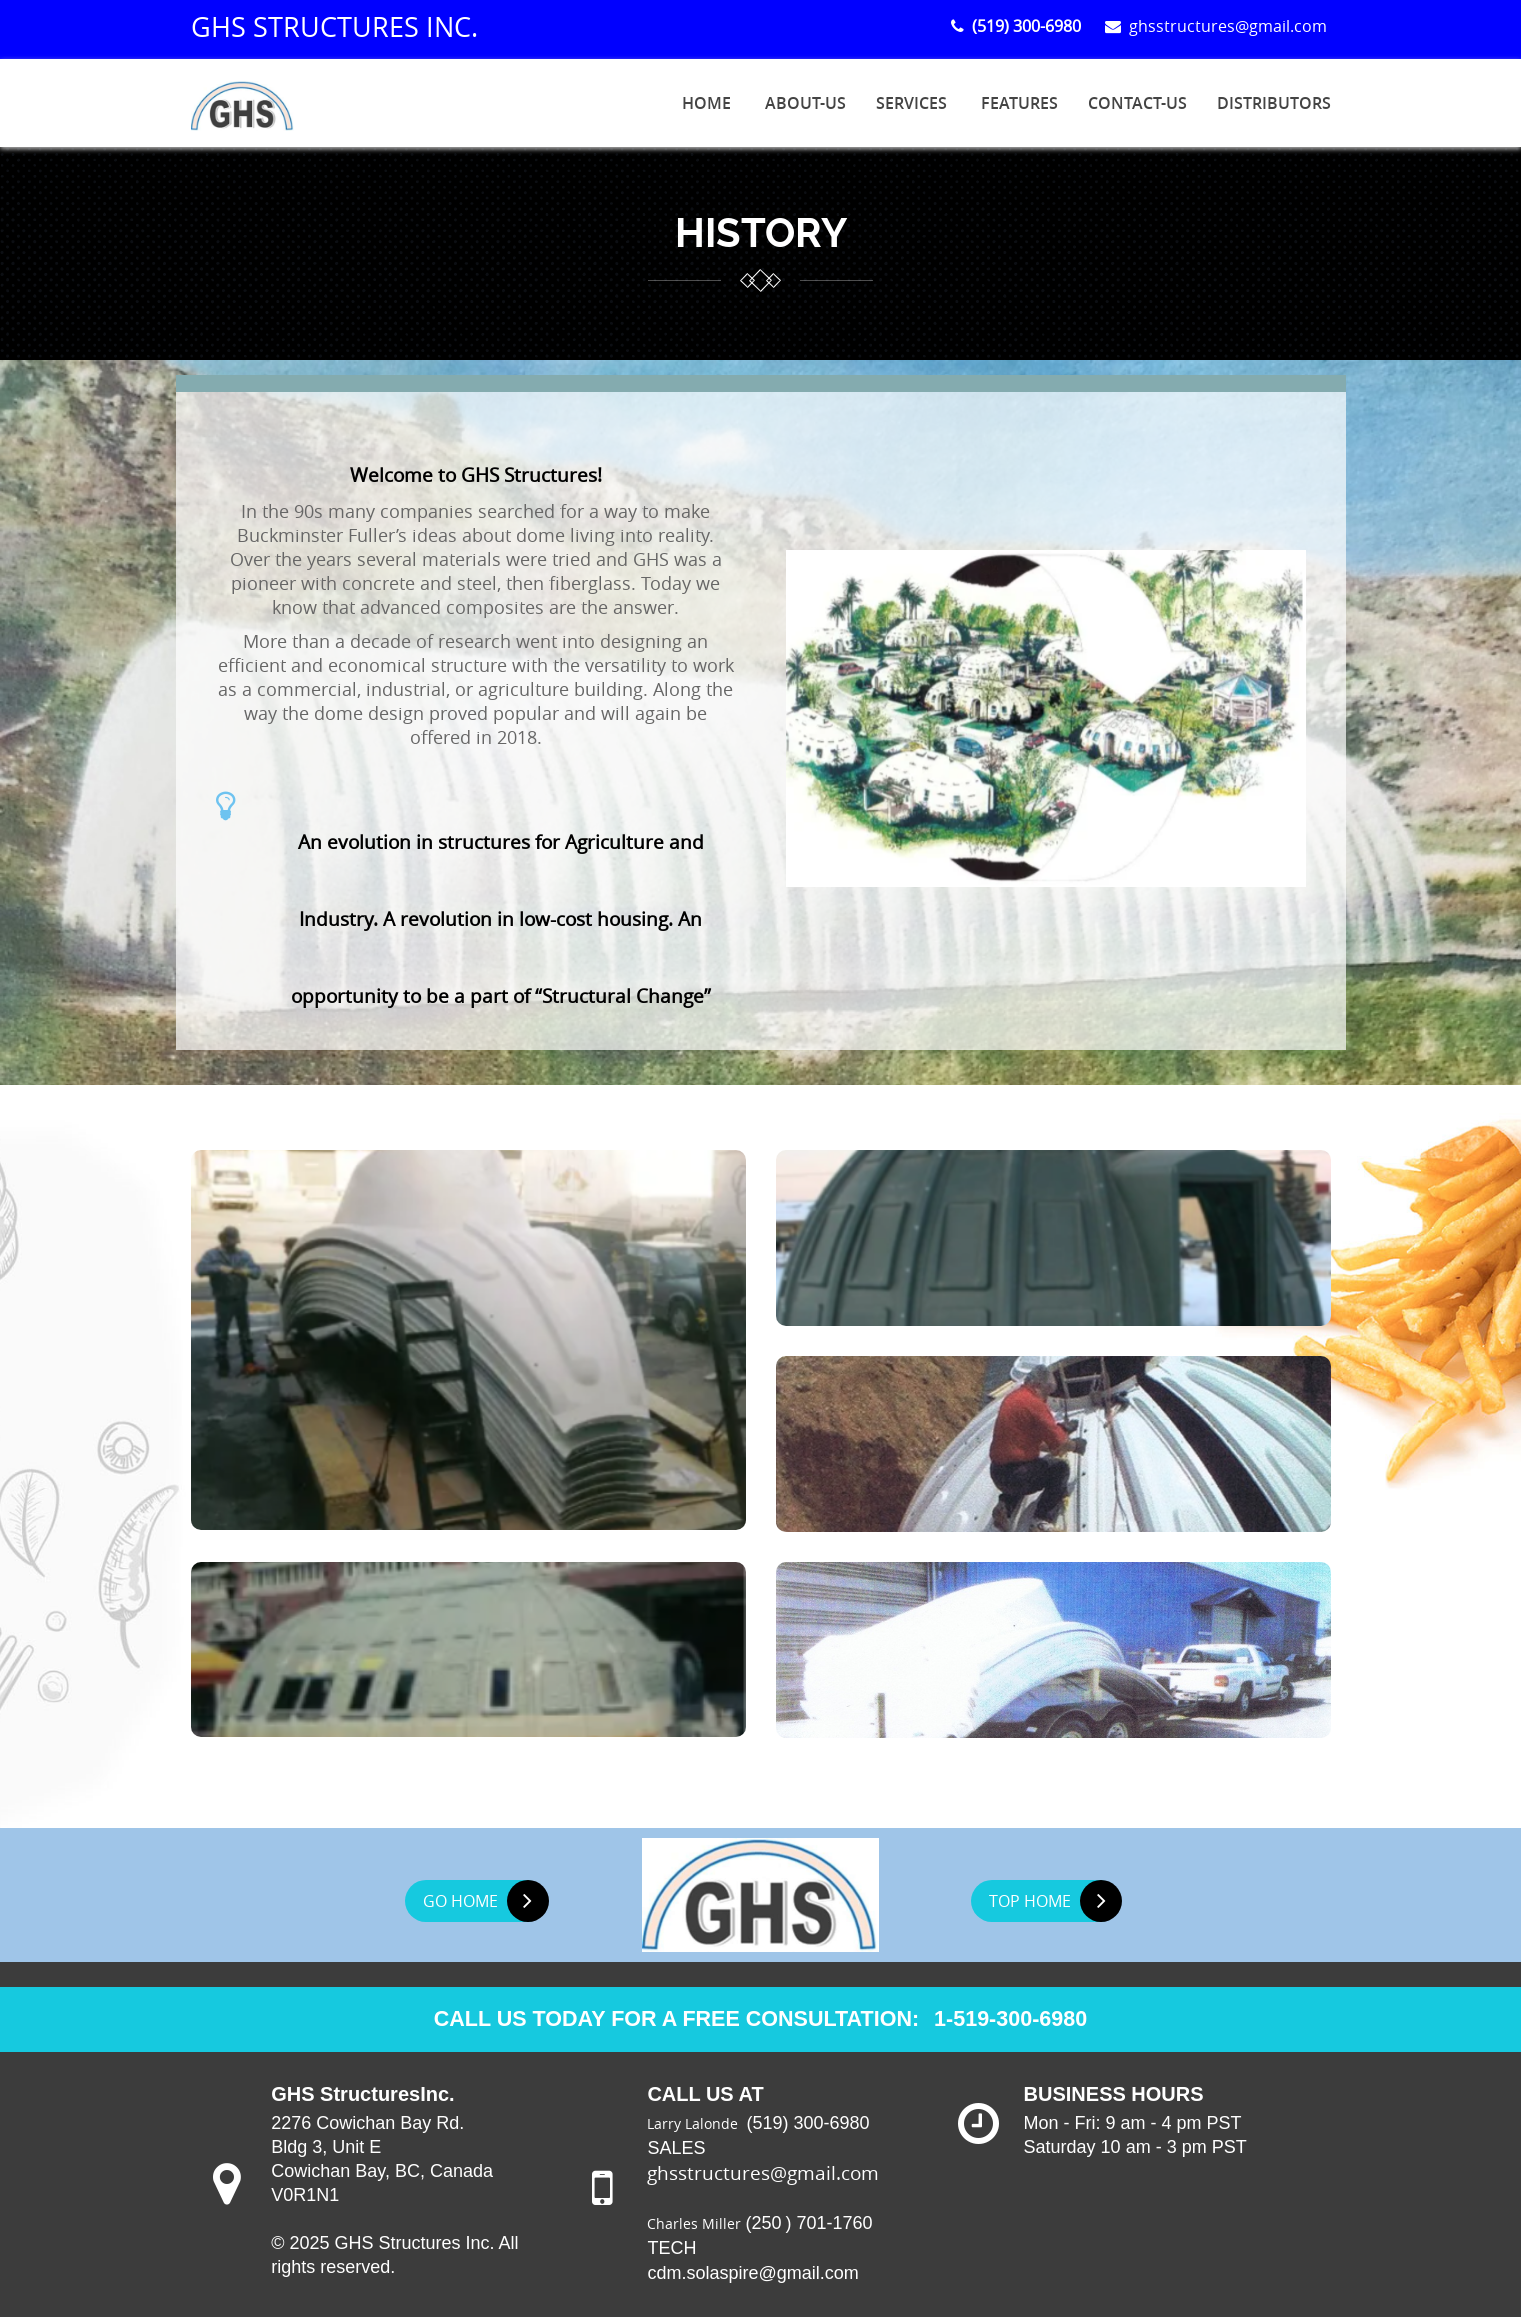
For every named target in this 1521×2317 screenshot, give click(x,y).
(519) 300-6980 (810, 2121)
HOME (706, 103)
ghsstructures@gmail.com (1218, 26)
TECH (671, 2246)
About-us (805, 103)
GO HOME (485, 1898)
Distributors (1274, 103)
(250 (763, 2221)
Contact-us (1137, 103)
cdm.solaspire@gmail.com (752, 2271)
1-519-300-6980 (1016, 2016)
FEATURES (1019, 103)
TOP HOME (1054, 1898)
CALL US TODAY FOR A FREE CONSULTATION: (675, 2016)
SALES (676, 2146)
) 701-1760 (828, 2221)
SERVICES (911, 103)
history (761, 233)
